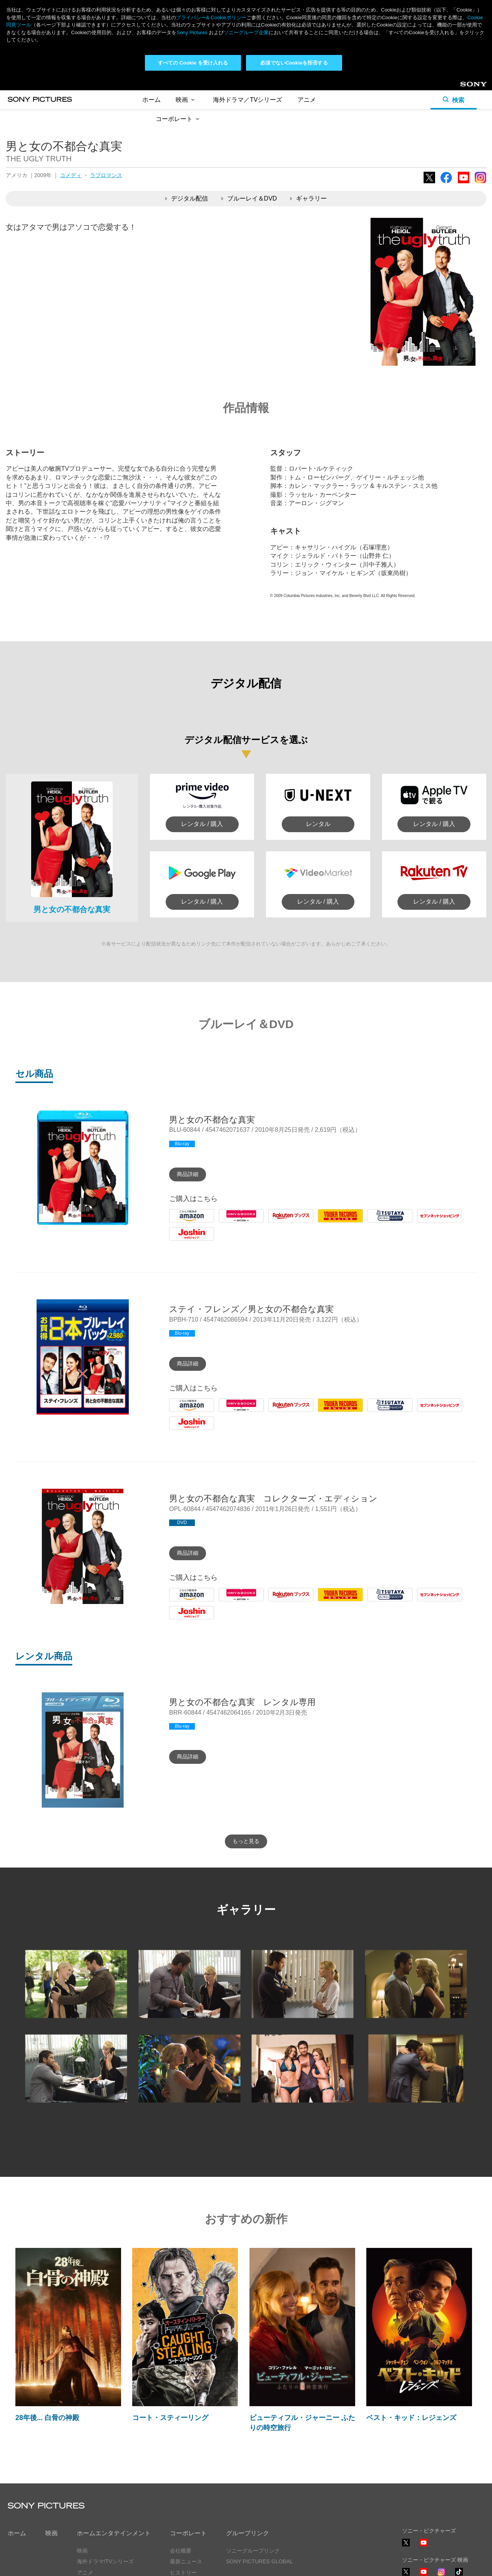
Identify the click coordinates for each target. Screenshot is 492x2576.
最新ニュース (186, 2561)
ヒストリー (183, 2572)
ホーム (151, 99)
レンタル (318, 824)
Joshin (178, 1240)
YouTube (423, 2575)
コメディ (70, 175)
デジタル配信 (186, 198)
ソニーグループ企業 (246, 32)
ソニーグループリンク (253, 2551)
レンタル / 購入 (202, 824)
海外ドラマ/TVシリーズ (105, 2561)
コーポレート (179, 119)
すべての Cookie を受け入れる (193, 63)
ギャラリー (308, 198)
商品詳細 (187, 1174)
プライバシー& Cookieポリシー (211, 17)
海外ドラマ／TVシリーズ (247, 99)
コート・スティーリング (170, 2418)
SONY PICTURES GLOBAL (259, 2561)
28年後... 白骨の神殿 (47, 2418)
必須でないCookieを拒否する (293, 63)
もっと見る (246, 1841)
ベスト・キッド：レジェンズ (411, 2418)
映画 (187, 99)
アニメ (307, 99)
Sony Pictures (191, 32)
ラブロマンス (106, 175)
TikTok (459, 2575)
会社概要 (180, 2551)
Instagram (441, 2575)
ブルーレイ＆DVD (249, 198)
